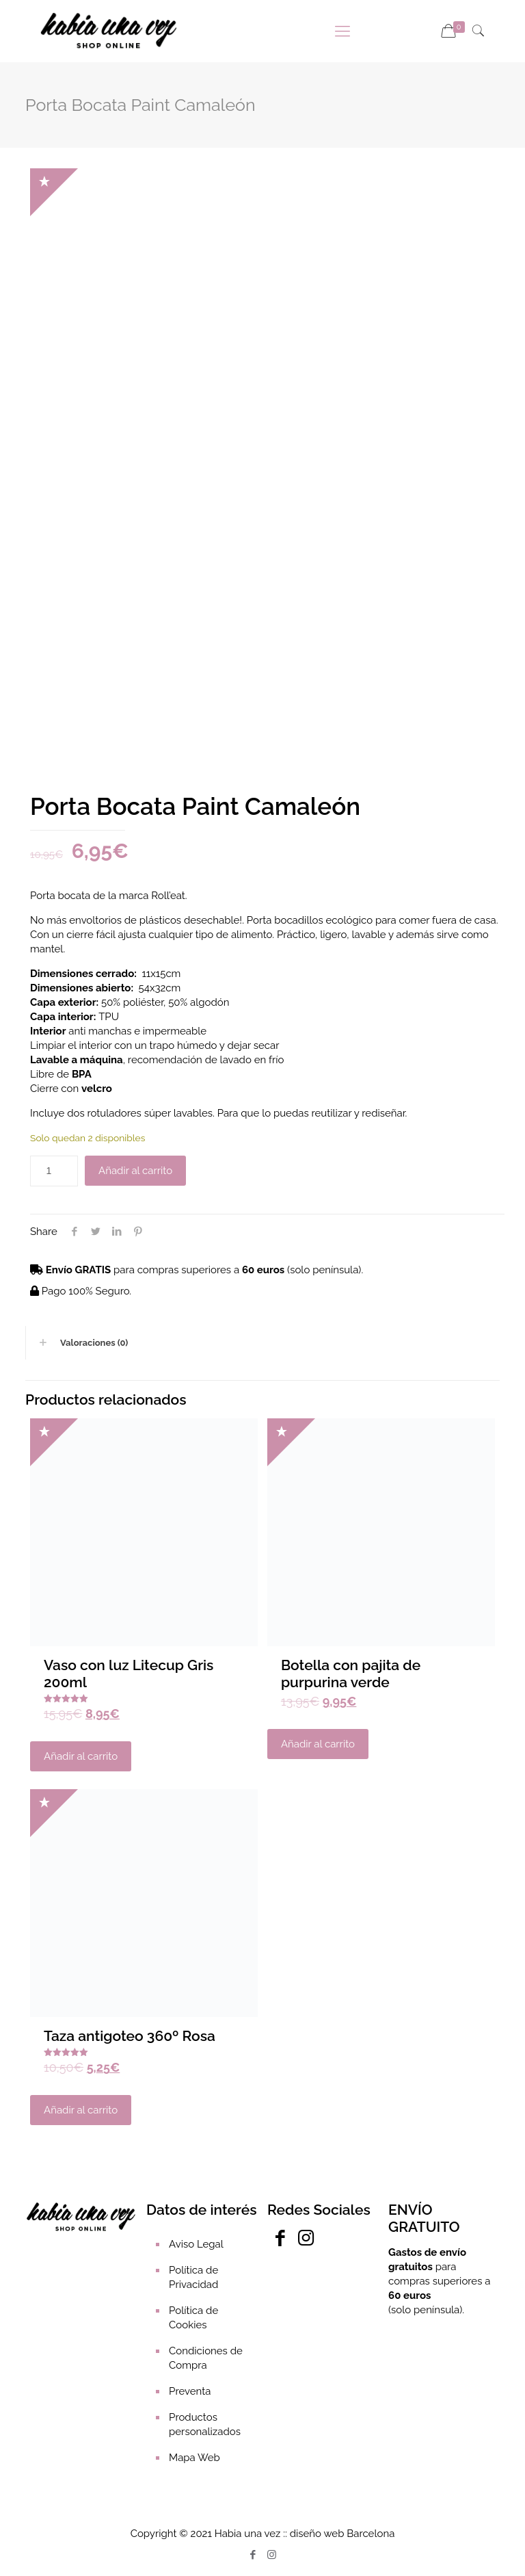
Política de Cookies (193, 2317)
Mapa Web (194, 2457)
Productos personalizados (205, 2424)
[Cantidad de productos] (54, 1171)
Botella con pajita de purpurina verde (350, 1673)
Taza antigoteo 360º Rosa (129, 2035)
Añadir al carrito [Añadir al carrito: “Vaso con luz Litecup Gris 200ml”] (81, 1756)
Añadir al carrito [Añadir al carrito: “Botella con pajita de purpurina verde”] (318, 1744)
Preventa (190, 2391)
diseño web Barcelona (342, 2533)
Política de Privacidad (193, 2277)
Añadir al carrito (135, 1171)
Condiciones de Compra (206, 2358)
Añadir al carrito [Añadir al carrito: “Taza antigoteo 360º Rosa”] (81, 2110)
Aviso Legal (196, 2244)
